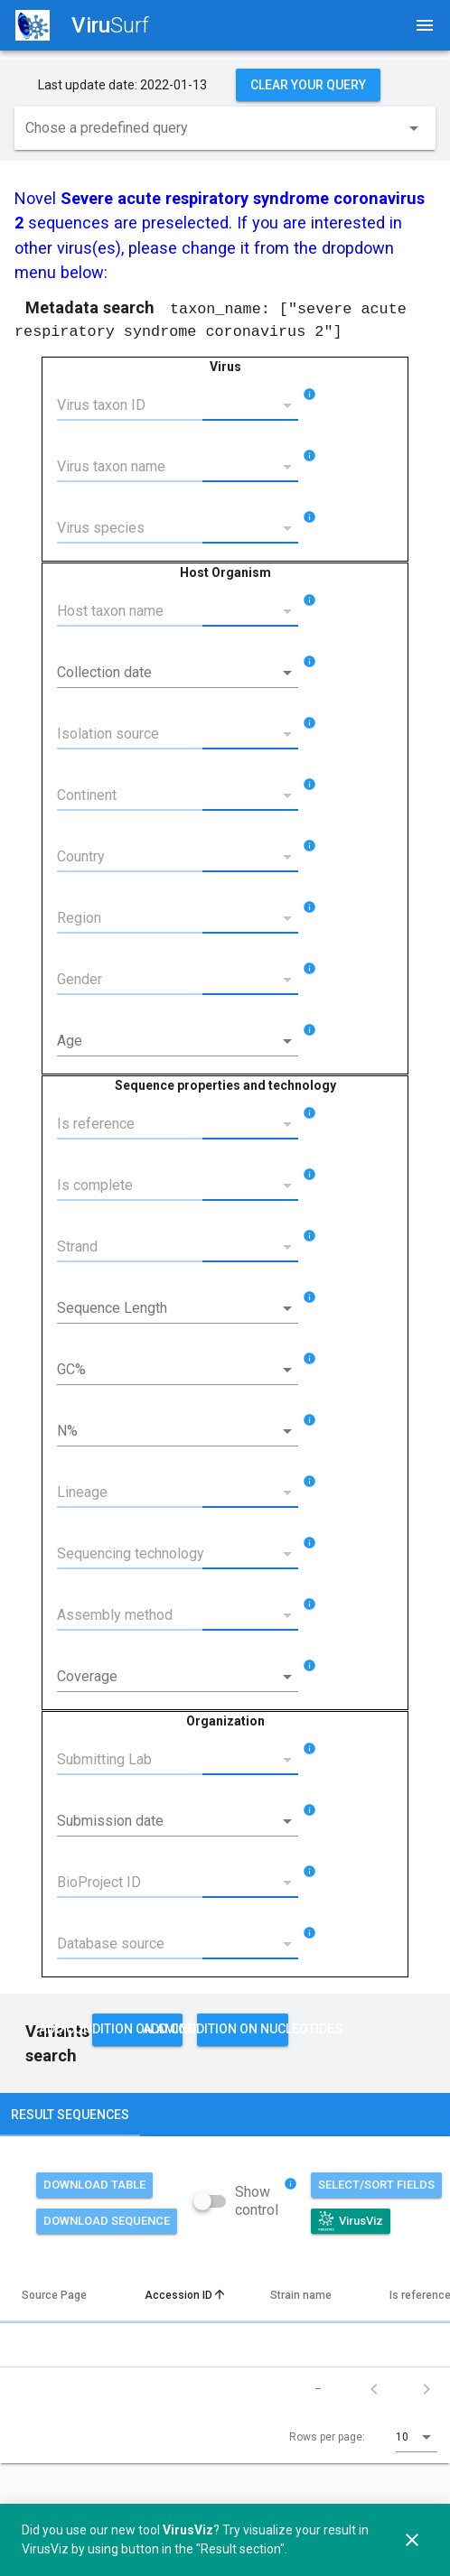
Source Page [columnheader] (61, 2293)
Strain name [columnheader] (308, 2293)
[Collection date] (165, 671)
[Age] (165, 1040)
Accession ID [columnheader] (186, 2293)
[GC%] (165, 1368)
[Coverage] (165, 1675)
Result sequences (70, 2113)
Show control (256, 2200)
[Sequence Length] (165, 1307)
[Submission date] (165, 1820)
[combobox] (225, 132)
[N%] (165, 1430)
